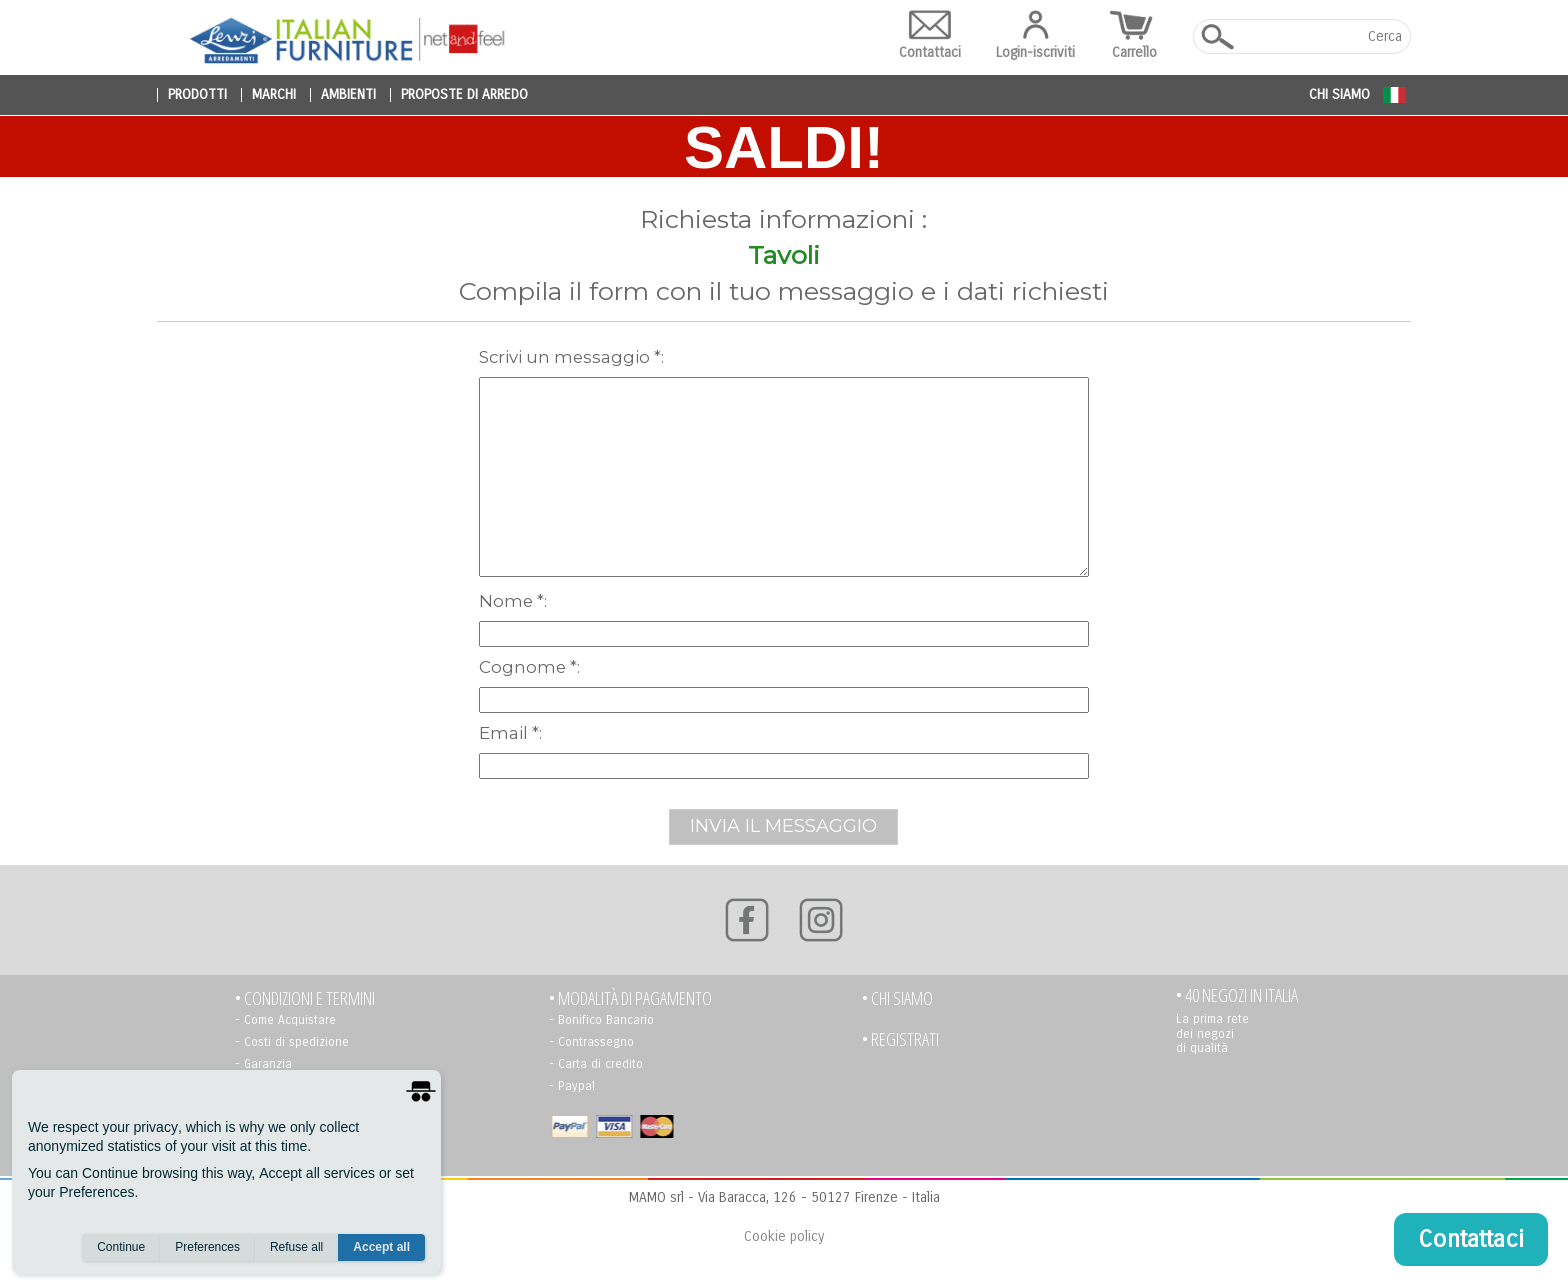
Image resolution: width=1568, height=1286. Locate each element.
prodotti (197, 95)
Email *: (510, 733)
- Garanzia (263, 1064)
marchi (274, 95)
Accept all (381, 1247)
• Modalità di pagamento (630, 998)
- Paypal (572, 1086)
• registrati (900, 1039)
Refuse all (296, 1247)
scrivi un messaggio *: (571, 357)
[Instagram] (821, 920)
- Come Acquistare (285, 1020)
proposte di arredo (464, 95)
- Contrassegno (591, 1042)
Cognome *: (529, 667)
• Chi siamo (897, 998)
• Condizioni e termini (305, 998)
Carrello (1134, 35)
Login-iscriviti (1035, 35)
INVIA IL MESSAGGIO (783, 826)
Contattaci (930, 35)
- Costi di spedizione (292, 1042)
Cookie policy (784, 1236)
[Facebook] (747, 920)
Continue (121, 1247)
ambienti (348, 95)
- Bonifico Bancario (601, 1020)
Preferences (207, 1247)
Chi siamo (1339, 94)
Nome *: (513, 601)
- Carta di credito (596, 1064)
